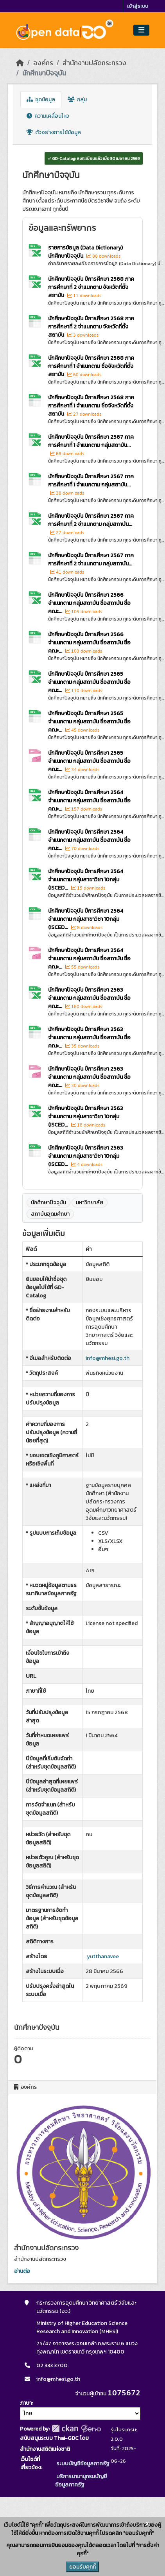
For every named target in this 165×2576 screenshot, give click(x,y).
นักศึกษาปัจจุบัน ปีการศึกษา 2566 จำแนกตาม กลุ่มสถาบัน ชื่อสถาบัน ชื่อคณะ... (89, 603)
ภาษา (26, 2403)
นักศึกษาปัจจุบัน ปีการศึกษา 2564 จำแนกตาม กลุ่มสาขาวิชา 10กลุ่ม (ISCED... (85, 879)
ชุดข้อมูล (41, 99)
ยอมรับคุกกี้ (82, 2567)
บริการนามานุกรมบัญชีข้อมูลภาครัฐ (81, 2480)
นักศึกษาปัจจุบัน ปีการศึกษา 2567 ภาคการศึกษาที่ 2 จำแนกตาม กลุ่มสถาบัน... (91, 520)
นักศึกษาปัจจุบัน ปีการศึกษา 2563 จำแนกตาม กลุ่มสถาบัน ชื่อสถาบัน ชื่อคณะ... (89, 998)
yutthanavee (103, 1956)
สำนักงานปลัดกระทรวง (94, 63)
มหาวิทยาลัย (89, 1202)
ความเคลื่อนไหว (48, 116)
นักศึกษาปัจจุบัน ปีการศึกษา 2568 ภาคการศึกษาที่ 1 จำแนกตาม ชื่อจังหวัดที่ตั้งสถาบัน (91, 366)
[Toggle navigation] (141, 30)
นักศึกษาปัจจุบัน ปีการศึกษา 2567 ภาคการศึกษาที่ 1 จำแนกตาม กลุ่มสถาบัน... (91, 441)
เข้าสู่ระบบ (137, 6)
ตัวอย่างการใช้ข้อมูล (54, 132)
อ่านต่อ (22, 2271)
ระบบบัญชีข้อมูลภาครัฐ (82, 2463)
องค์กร (43, 63)
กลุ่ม (77, 99)
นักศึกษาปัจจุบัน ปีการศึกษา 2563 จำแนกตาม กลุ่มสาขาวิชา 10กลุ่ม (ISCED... (85, 1116)
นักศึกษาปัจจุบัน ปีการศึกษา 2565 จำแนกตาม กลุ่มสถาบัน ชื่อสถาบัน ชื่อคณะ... (89, 682)
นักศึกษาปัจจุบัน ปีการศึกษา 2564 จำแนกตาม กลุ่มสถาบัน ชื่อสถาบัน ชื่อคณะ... (89, 800)
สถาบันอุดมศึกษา (50, 1214)
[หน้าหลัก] (20, 63)
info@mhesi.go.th (107, 1358)
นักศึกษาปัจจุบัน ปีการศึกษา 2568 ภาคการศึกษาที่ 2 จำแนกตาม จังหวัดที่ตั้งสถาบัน (91, 287)
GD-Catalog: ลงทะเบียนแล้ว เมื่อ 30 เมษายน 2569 (94, 158)
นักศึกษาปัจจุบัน (44, 73)
